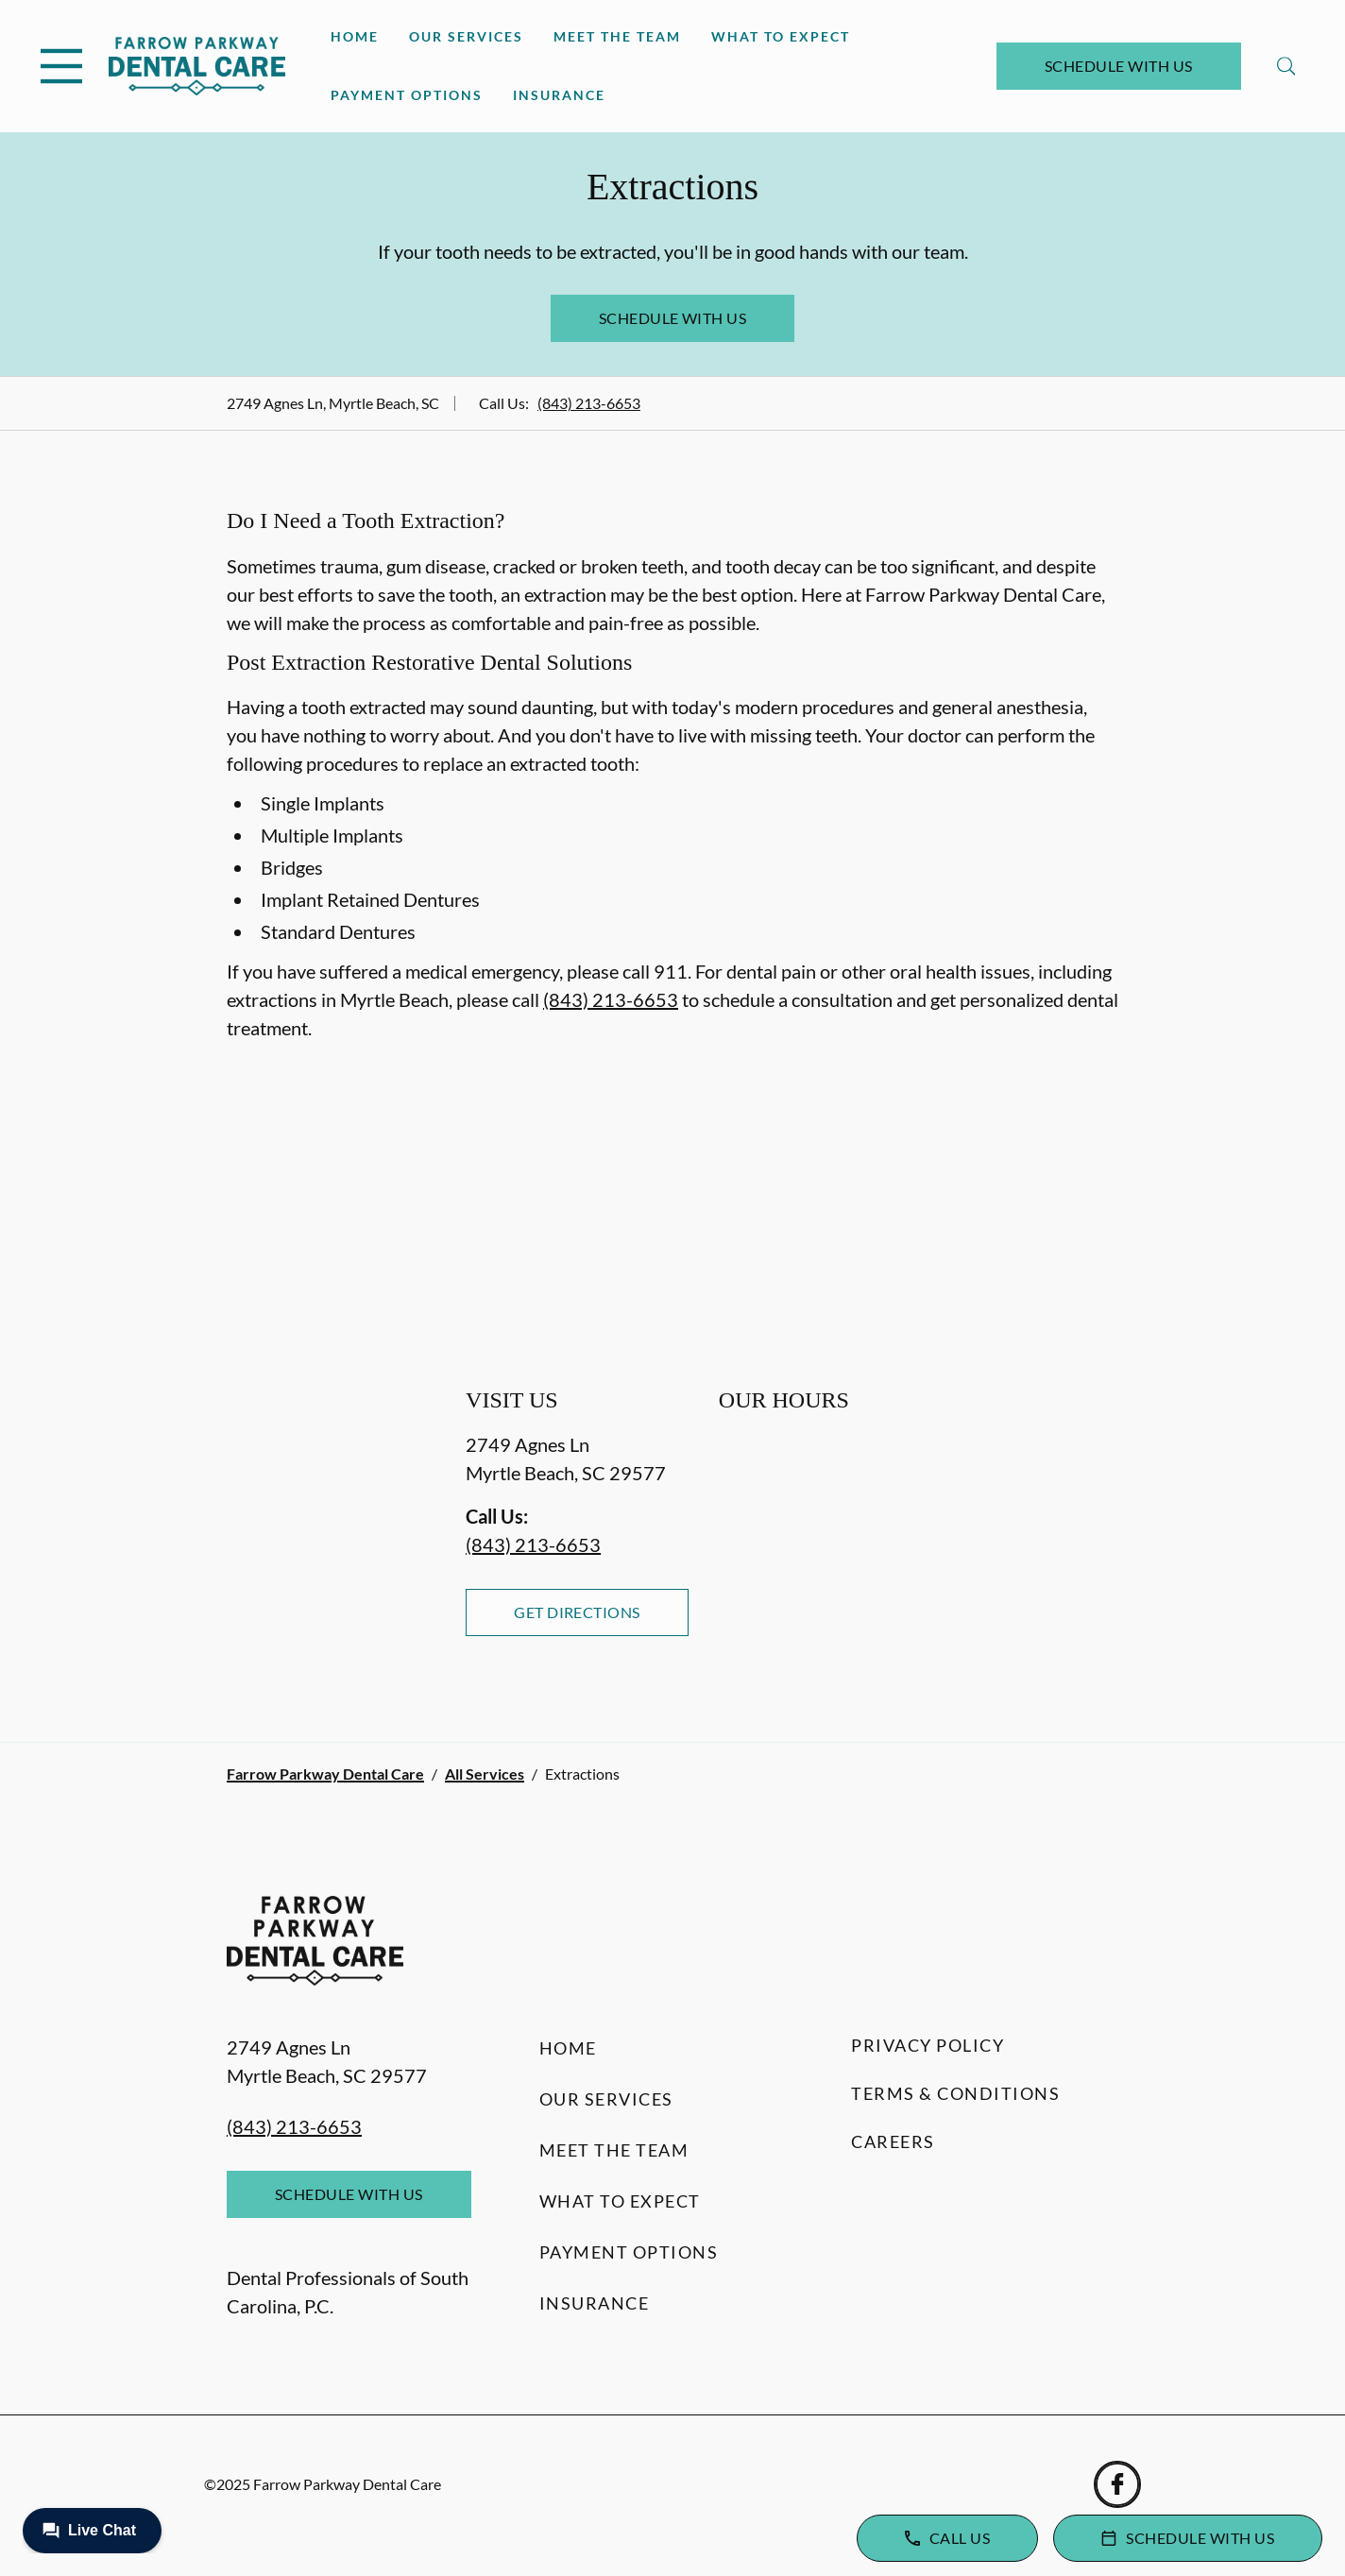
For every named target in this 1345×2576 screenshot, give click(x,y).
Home (355, 36)
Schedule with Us (1119, 66)
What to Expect (780, 36)
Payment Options (407, 95)
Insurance (559, 95)
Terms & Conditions (955, 2093)
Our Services (466, 36)
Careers (893, 2141)
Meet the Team (617, 36)
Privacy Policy (927, 2045)
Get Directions (577, 1612)
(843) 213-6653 (588, 403)
